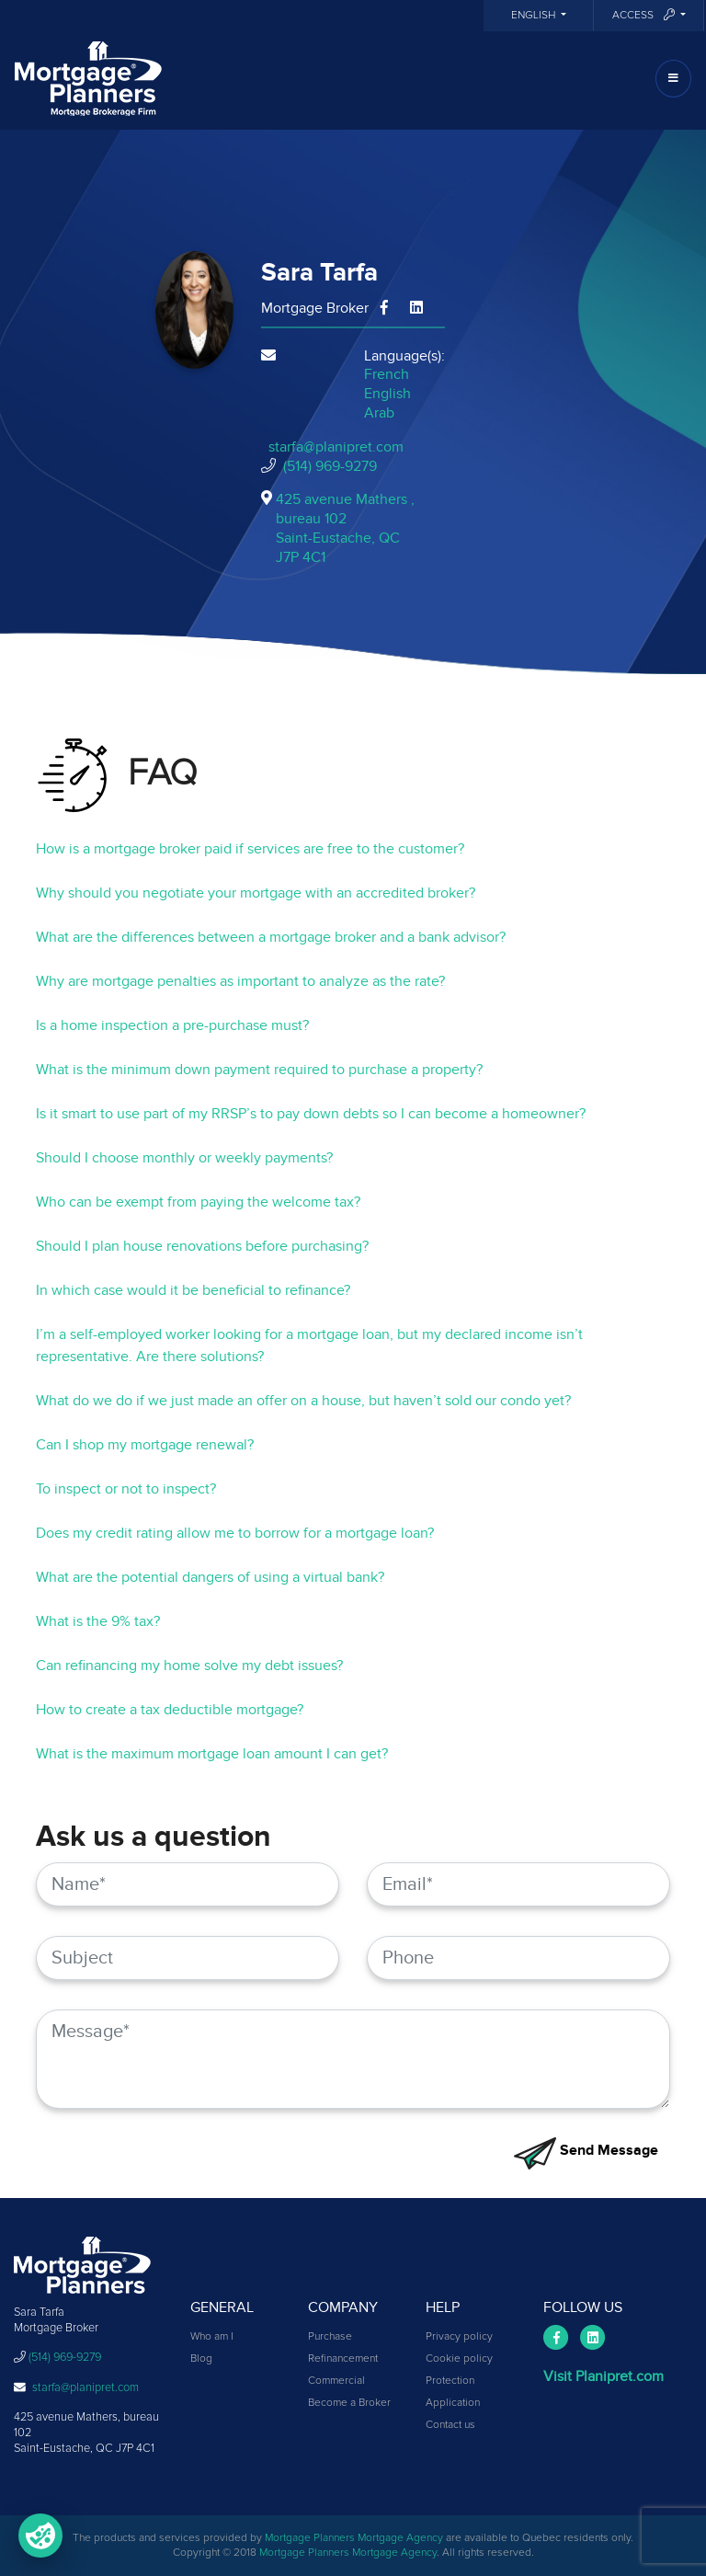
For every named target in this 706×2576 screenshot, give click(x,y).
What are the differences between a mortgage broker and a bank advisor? (271, 937)
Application (453, 2403)
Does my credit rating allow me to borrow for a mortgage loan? (235, 1533)
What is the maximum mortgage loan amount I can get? (212, 1754)
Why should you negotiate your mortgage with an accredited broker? (255, 893)
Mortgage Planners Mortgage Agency (354, 2538)
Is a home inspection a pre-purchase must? (172, 1025)
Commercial (336, 2381)
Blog (201, 2358)
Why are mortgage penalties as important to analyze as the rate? (240, 981)
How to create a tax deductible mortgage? (169, 1709)
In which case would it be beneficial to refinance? (193, 1290)
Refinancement (343, 2358)
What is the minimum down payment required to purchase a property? (259, 1069)
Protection (450, 2381)
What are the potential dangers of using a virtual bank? (210, 1577)
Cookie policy (459, 2358)
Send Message (586, 2150)
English (534, 15)
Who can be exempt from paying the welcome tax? (198, 1202)
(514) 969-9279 (330, 466)
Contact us (450, 2425)
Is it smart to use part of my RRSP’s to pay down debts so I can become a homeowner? (311, 1114)
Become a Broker (349, 2403)
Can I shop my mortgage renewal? (145, 1445)
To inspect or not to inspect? (126, 1489)
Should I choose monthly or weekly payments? (184, 1158)
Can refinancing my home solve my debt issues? (189, 1665)
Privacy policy (459, 2336)
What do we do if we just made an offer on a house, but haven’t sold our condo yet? (303, 1400)
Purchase (330, 2336)
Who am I (211, 2336)
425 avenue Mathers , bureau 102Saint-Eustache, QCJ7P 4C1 (345, 528)
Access (645, 15)
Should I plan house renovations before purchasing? (202, 1246)
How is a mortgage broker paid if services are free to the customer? (250, 849)
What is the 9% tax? (98, 1621)
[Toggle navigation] (673, 78)
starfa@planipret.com (336, 447)
